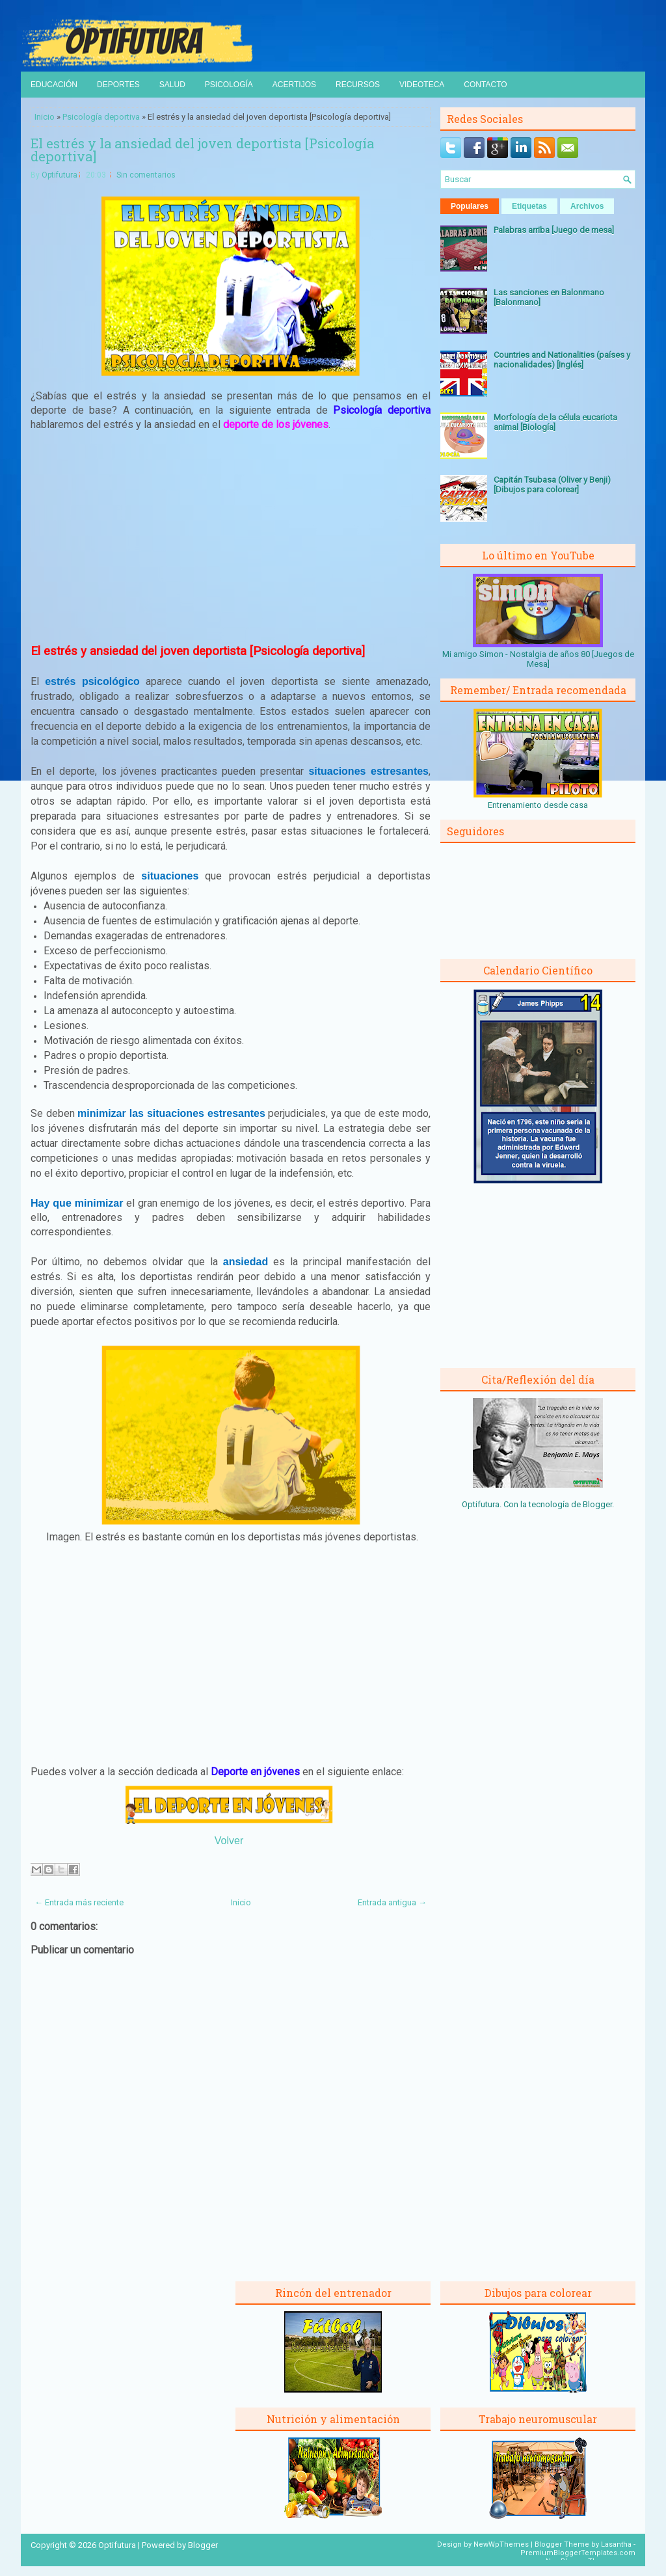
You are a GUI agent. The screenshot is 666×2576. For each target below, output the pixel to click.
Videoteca (421, 84)
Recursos (358, 84)
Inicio (44, 117)
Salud (172, 84)
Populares (469, 206)
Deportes (118, 84)
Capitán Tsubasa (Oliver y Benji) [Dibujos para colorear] (552, 484)
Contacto (485, 84)
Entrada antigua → (392, 1902)
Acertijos (294, 84)
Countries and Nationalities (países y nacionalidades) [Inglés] (562, 359)
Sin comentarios (146, 175)
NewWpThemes (501, 2544)
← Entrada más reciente (79, 1902)
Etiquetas (529, 206)
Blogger (597, 1504)
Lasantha (616, 2544)
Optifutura (59, 175)
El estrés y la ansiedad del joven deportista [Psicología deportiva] (202, 150)
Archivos (587, 206)
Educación (54, 84)
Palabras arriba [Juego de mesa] (554, 230)
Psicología (229, 84)
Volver (229, 1840)
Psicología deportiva (101, 117)
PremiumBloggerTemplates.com (577, 2553)
